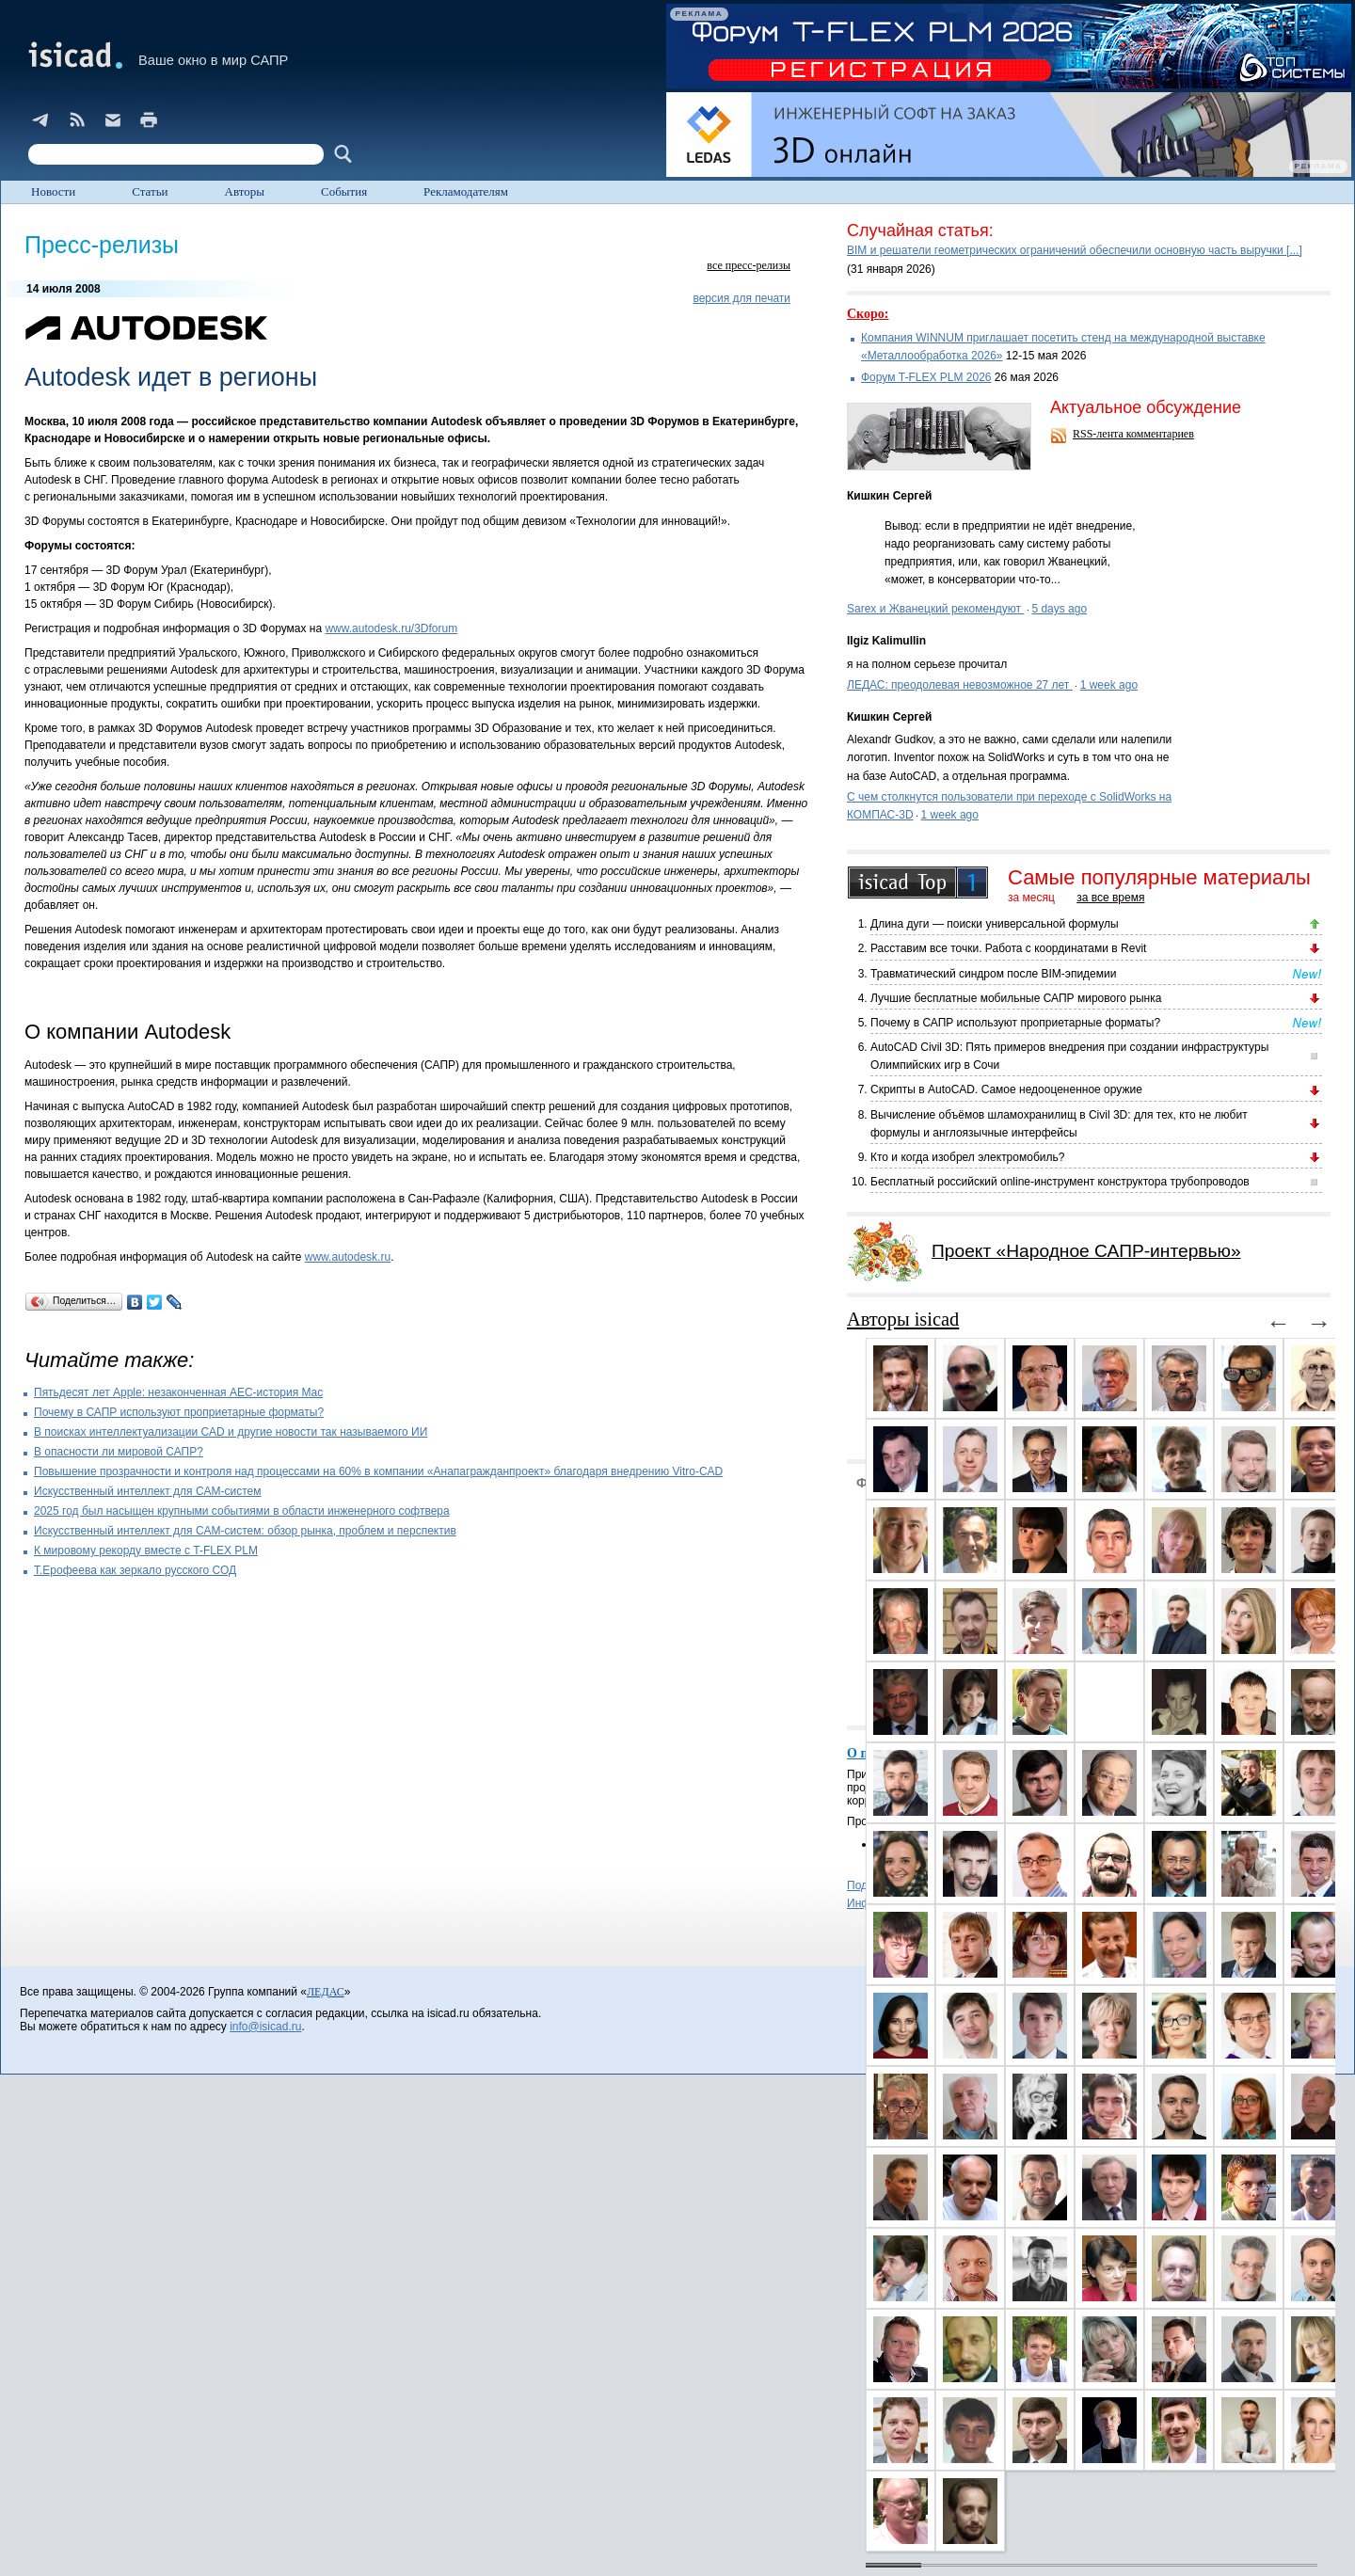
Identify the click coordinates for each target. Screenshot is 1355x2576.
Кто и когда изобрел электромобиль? (967, 1157)
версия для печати (741, 298)
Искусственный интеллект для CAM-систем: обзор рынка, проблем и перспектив (245, 1530)
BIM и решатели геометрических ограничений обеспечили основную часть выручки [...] (1074, 250)
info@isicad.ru (265, 2026)
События (344, 191)
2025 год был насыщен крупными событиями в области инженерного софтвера (242, 1511)
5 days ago (1059, 608)
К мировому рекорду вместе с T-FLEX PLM (146, 1550)
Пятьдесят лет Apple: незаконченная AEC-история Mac (178, 1392)
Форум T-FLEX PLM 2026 (926, 377)
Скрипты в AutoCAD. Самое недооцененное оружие (1006, 1089)
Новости (53, 191)
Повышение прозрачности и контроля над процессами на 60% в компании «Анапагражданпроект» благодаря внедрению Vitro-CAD (378, 1471)
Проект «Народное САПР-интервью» (1086, 1251)
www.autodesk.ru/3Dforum (391, 628)
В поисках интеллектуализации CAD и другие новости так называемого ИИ (230, 1432)
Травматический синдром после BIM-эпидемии (993, 973)
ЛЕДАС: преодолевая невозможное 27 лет (960, 685)
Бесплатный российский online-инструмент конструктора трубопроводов (1060, 1181)
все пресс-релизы (748, 265)
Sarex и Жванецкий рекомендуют (935, 608)
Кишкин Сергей (889, 495)
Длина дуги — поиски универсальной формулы (994, 923)
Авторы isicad (903, 1319)
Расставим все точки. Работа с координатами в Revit (1008, 948)
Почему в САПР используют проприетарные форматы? (179, 1412)
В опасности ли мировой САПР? (118, 1451)
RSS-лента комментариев (1133, 433)
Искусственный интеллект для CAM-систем (148, 1491)
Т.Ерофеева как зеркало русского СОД (135, 1570)
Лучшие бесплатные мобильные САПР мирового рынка (1015, 998)
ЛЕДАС (325, 1991)
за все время (1110, 897)
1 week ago (1109, 685)
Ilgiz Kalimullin (886, 640)
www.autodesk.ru (348, 1257)
